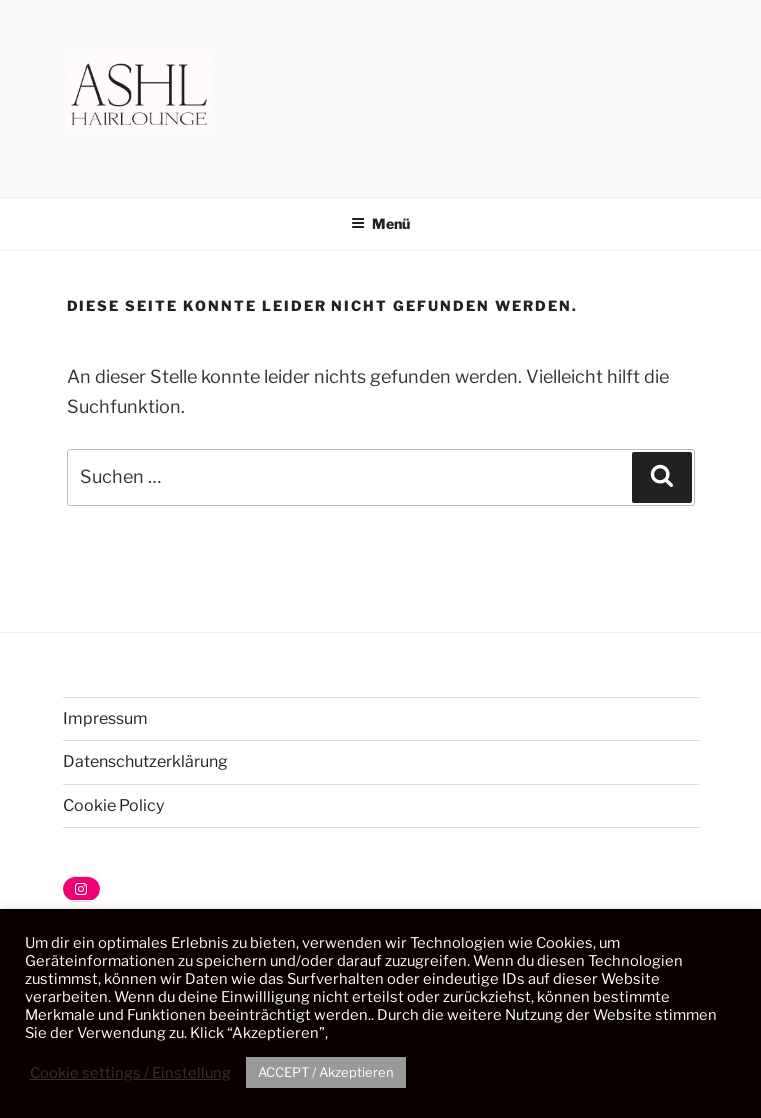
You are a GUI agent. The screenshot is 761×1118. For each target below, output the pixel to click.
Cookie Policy (113, 805)
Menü (380, 223)
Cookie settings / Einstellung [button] (130, 1073)
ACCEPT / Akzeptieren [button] (326, 1072)
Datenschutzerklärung (145, 761)
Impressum (105, 718)
